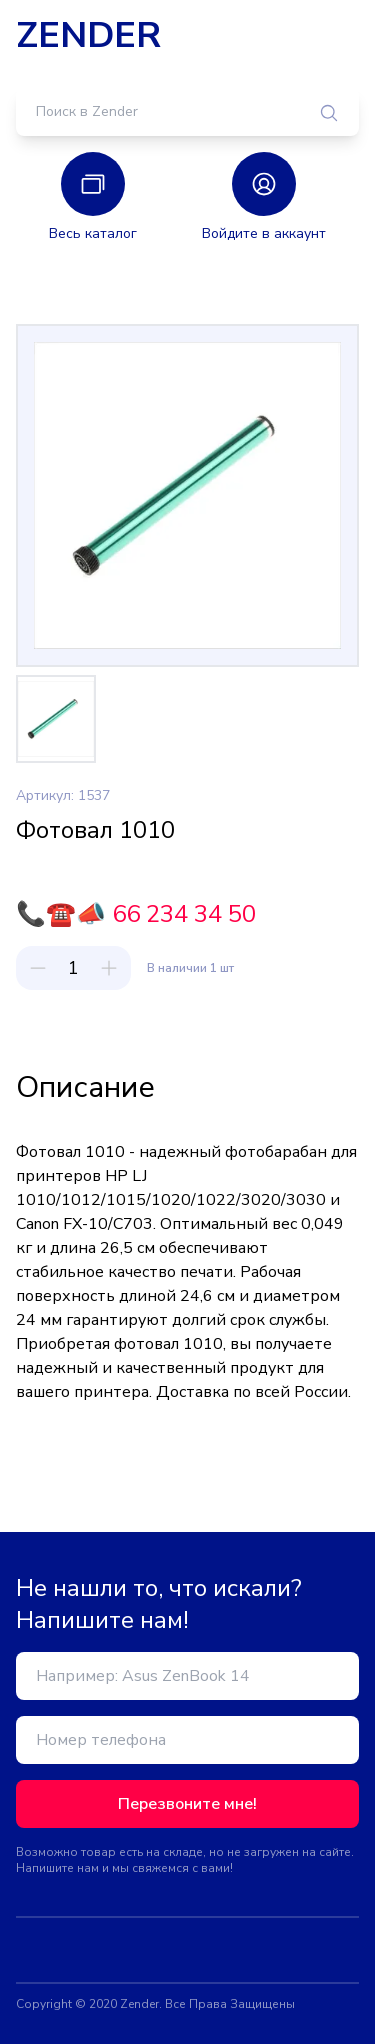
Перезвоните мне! (187, 1804)
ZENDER (88, 36)
